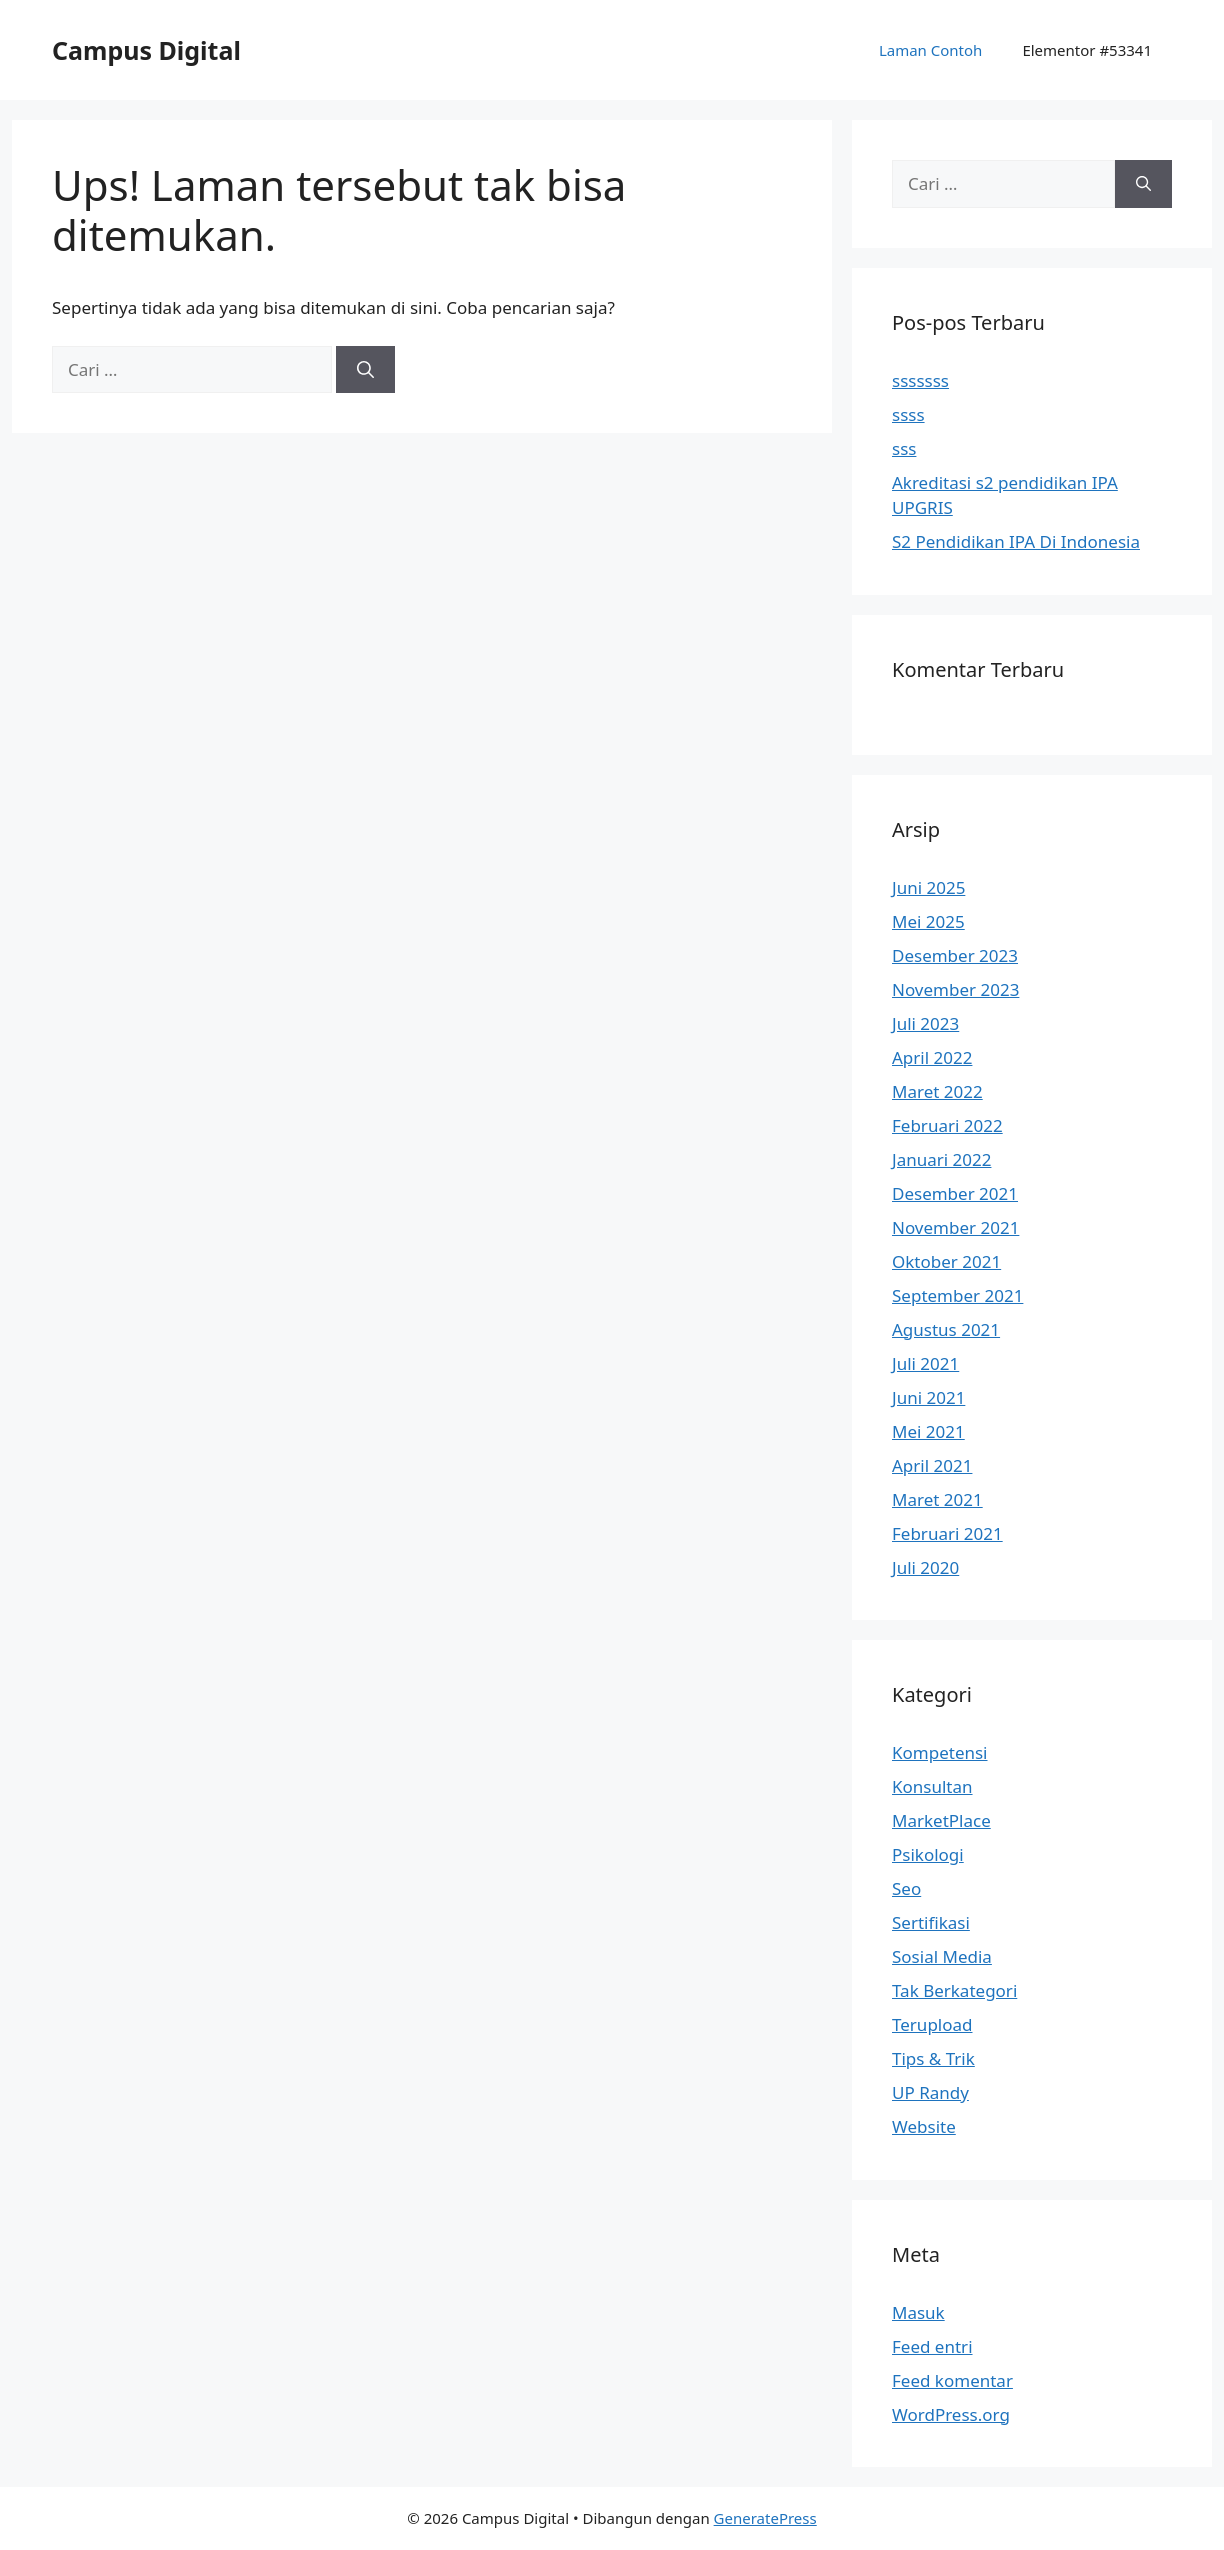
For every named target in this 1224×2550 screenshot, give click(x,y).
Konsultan (932, 1786)
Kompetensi (940, 1752)
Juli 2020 (925, 1567)
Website (924, 2126)
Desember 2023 (955, 955)
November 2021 (955, 1227)
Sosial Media (942, 1956)
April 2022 (932, 1057)
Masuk (918, 2312)
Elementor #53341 (1087, 50)
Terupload (932, 2024)
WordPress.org (951, 2414)
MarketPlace (941, 1820)
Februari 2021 (947, 1533)
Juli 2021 (925, 1363)
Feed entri (932, 2346)
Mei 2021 (928, 1431)
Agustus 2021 (946, 1329)
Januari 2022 (941, 1159)
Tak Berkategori (954, 1990)
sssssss (920, 380)
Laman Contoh (930, 50)
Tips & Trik (933, 2058)
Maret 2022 (937, 1091)
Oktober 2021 (946, 1261)
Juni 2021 (928, 1397)
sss (904, 448)
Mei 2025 (928, 921)
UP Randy (930, 2092)
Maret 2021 (937, 1499)
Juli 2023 (925, 1023)
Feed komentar (952, 2380)
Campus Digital (146, 50)
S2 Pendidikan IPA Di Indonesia (1016, 541)
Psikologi (928, 1854)
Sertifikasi (931, 1922)
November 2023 (955, 989)
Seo (906, 1888)
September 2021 (957, 1295)
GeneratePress (765, 2518)
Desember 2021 (955, 1193)
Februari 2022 (947, 1125)
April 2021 (932, 1465)
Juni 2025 (928, 887)
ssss (908, 414)
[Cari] (365, 370)
